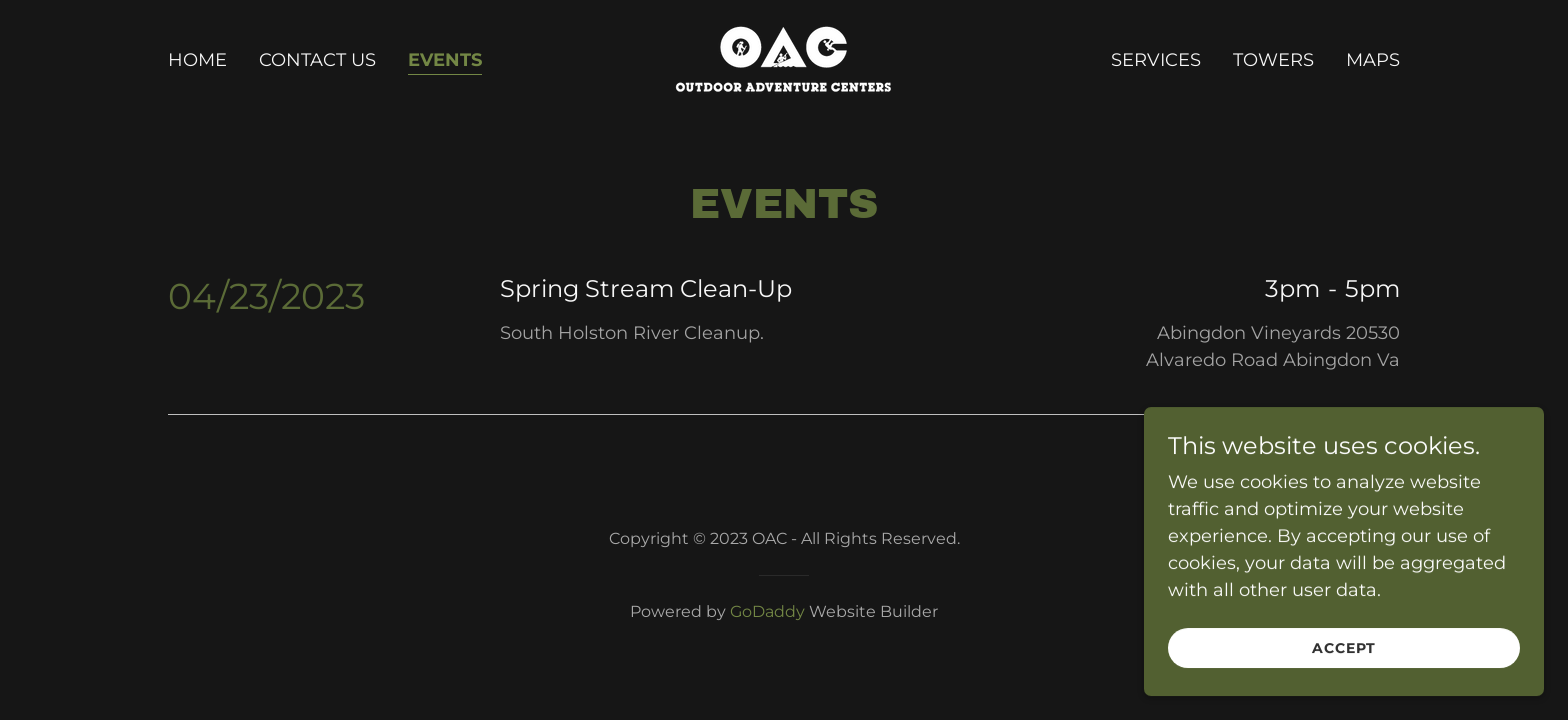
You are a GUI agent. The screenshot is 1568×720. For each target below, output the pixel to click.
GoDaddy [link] (767, 611)
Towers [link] (1273, 60)
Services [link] (1156, 60)
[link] (783, 58)
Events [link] (445, 60)
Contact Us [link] (317, 60)
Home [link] (197, 60)
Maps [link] (1373, 60)
